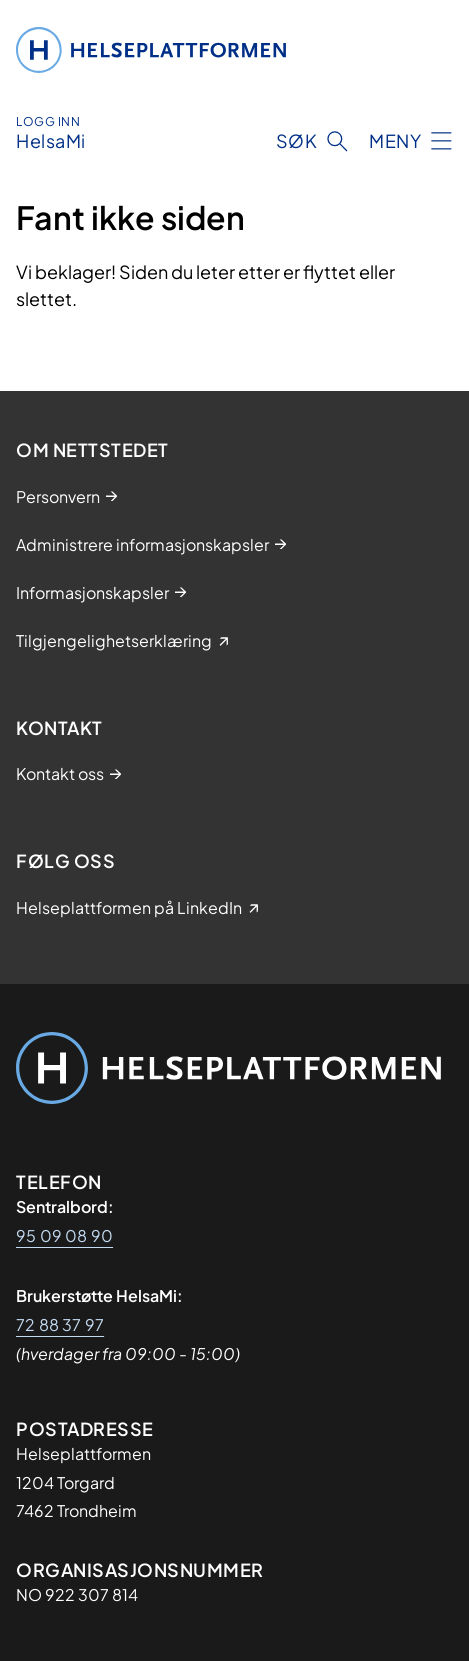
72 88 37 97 (60, 1324)
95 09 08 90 (64, 1235)
